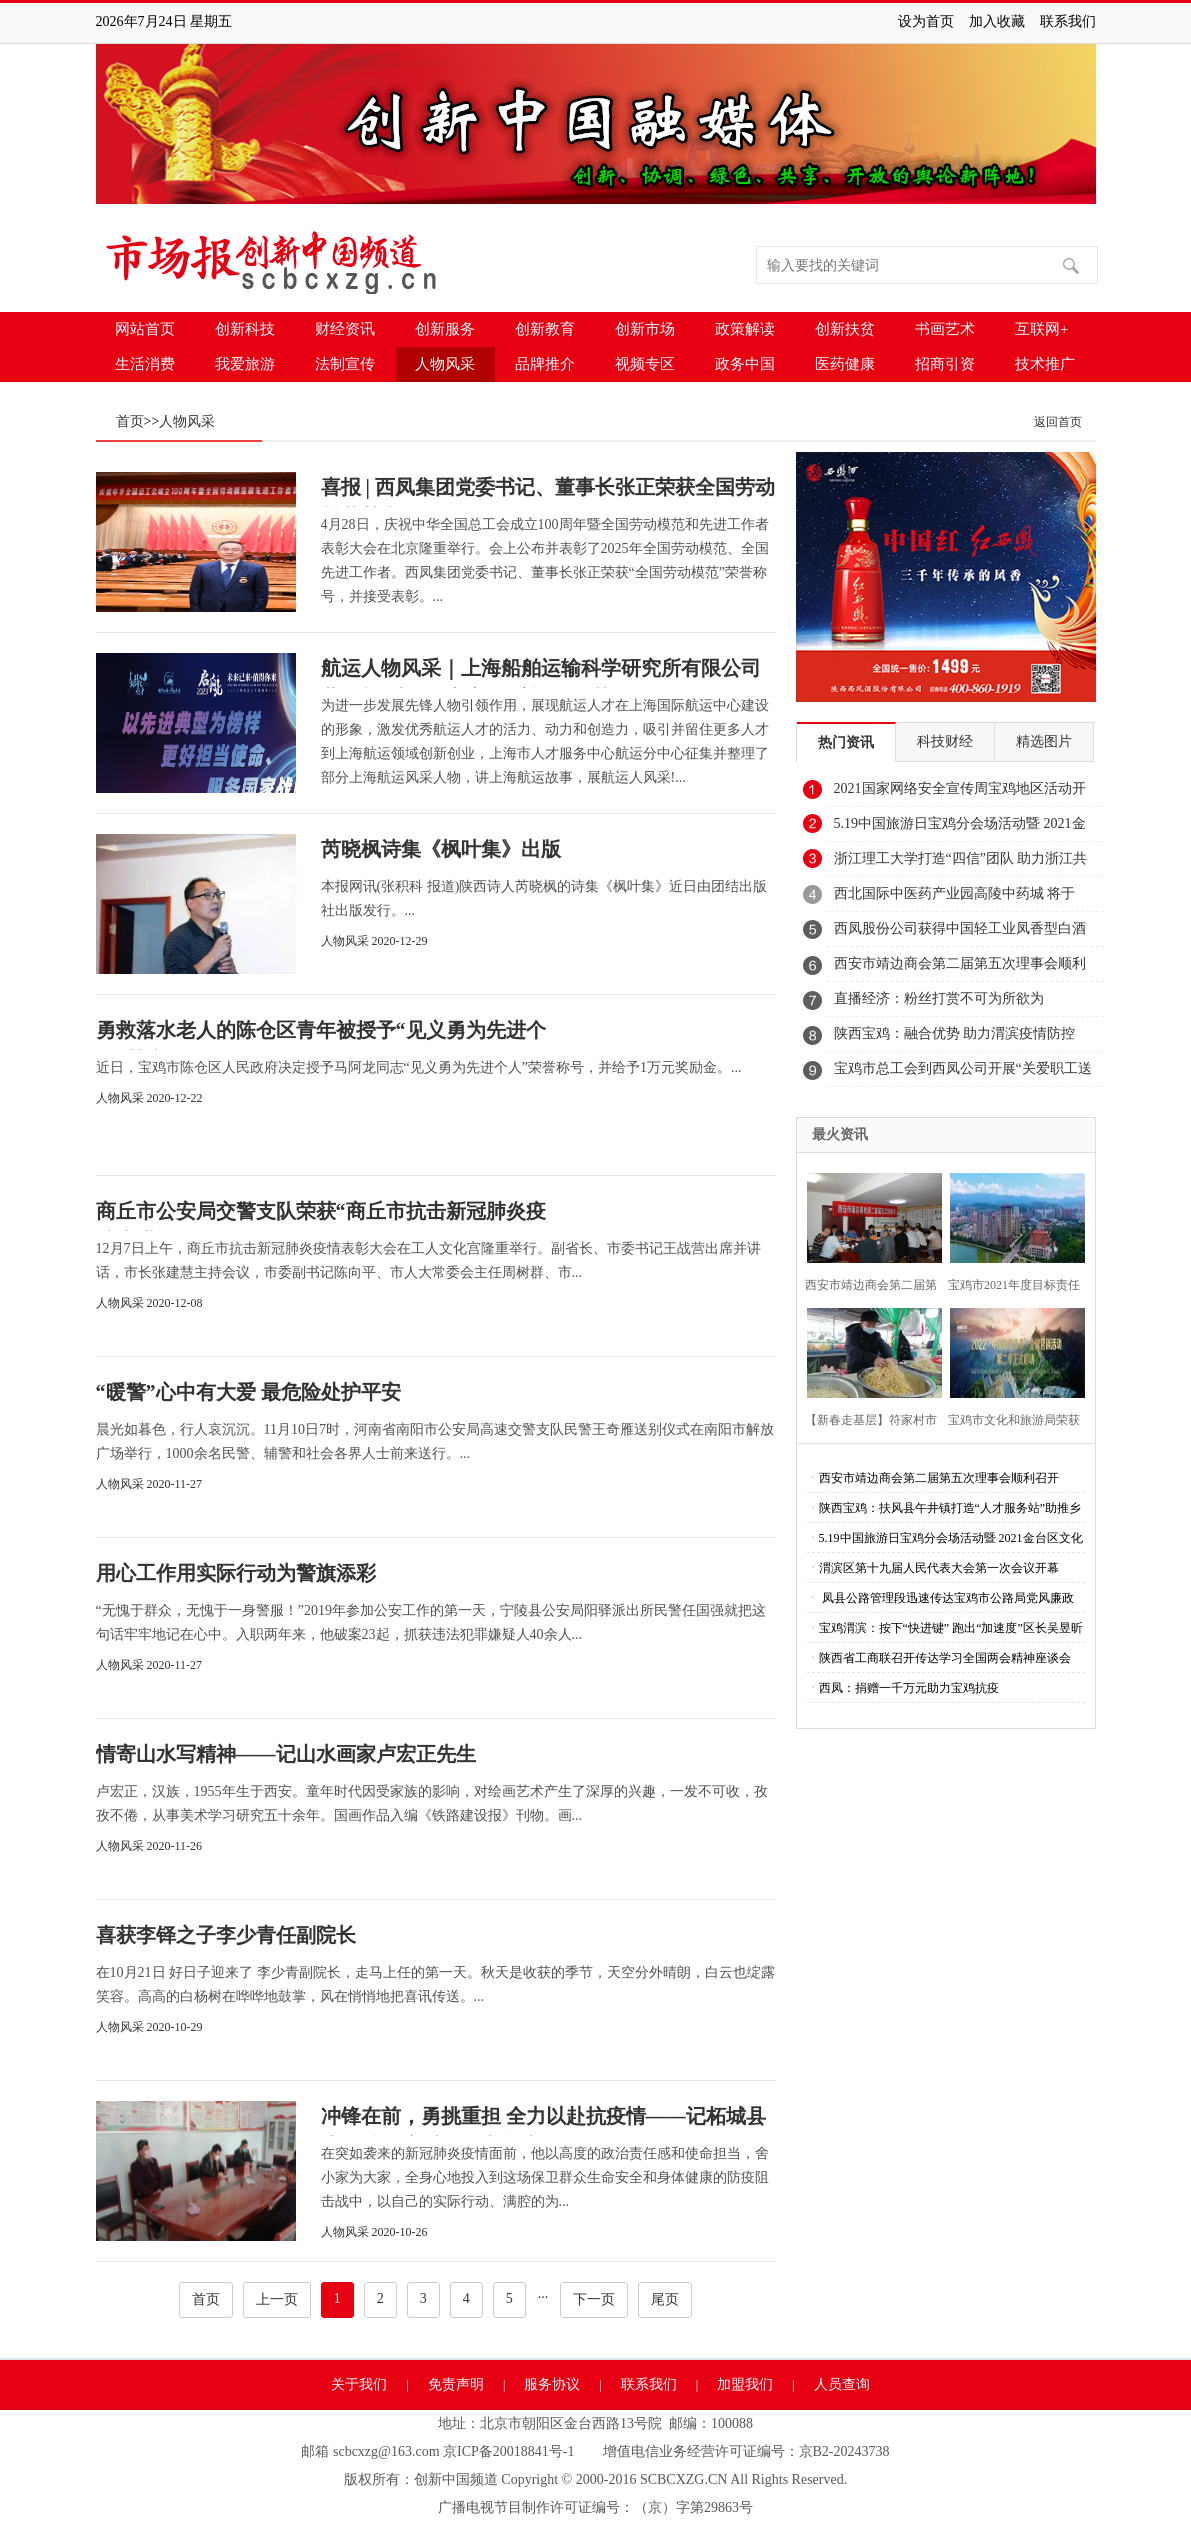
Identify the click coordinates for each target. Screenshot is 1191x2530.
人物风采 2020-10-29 (149, 2027)
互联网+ (1041, 329)
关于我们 (359, 2384)
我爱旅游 (245, 364)
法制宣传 (345, 364)
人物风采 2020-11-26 (149, 1846)
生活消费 (145, 364)
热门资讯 (846, 742)
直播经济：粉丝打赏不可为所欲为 (939, 998)
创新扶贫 (845, 329)
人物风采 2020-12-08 (149, 1303)
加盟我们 (745, 2384)
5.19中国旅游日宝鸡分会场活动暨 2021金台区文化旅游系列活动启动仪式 (960, 829)
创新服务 (445, 329)
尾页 (665, 2299)
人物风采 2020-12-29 (374, 941)
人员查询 (842, 2384)
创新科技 (245, 329)
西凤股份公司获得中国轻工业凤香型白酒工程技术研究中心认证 (960, 934)
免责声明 (456, 2384)
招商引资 (945, 364)
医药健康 (845, 364)
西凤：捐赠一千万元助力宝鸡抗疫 (909, 1688)
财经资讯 (345, 329)
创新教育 (545, 329)
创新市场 (645, 329)
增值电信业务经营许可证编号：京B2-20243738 (746, 2451)
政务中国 (745, 364)
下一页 (594, 2299)
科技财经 (945, 741)
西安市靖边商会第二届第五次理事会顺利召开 (960, 969)
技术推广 (1045, 364)
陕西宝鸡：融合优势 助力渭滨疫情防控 (955, 1033)
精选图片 (1044, 741)
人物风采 (445, 364)
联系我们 (1068, 21)
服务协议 (552, 2384)
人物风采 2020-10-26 (374, 2232)
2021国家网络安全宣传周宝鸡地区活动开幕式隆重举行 (960, 794)
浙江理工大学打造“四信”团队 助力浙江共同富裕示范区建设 (961, 864)
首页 (130, 421)
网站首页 (145, 329)
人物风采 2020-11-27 (149, 1484)
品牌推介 (545, 364)
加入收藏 (997, 21)
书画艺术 (945, 329)
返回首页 (1058, 422)
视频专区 (645, 364)
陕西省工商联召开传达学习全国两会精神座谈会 (945, 1658)
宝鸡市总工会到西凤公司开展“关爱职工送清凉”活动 (963, 1074)
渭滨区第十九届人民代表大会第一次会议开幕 (939, 1568)
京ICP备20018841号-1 (508, 2451)
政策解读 (745, 329)
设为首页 (926, 21)
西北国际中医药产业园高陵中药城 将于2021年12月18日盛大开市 (955, 899)
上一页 (277, 2299)
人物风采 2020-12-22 (149, 1098)
